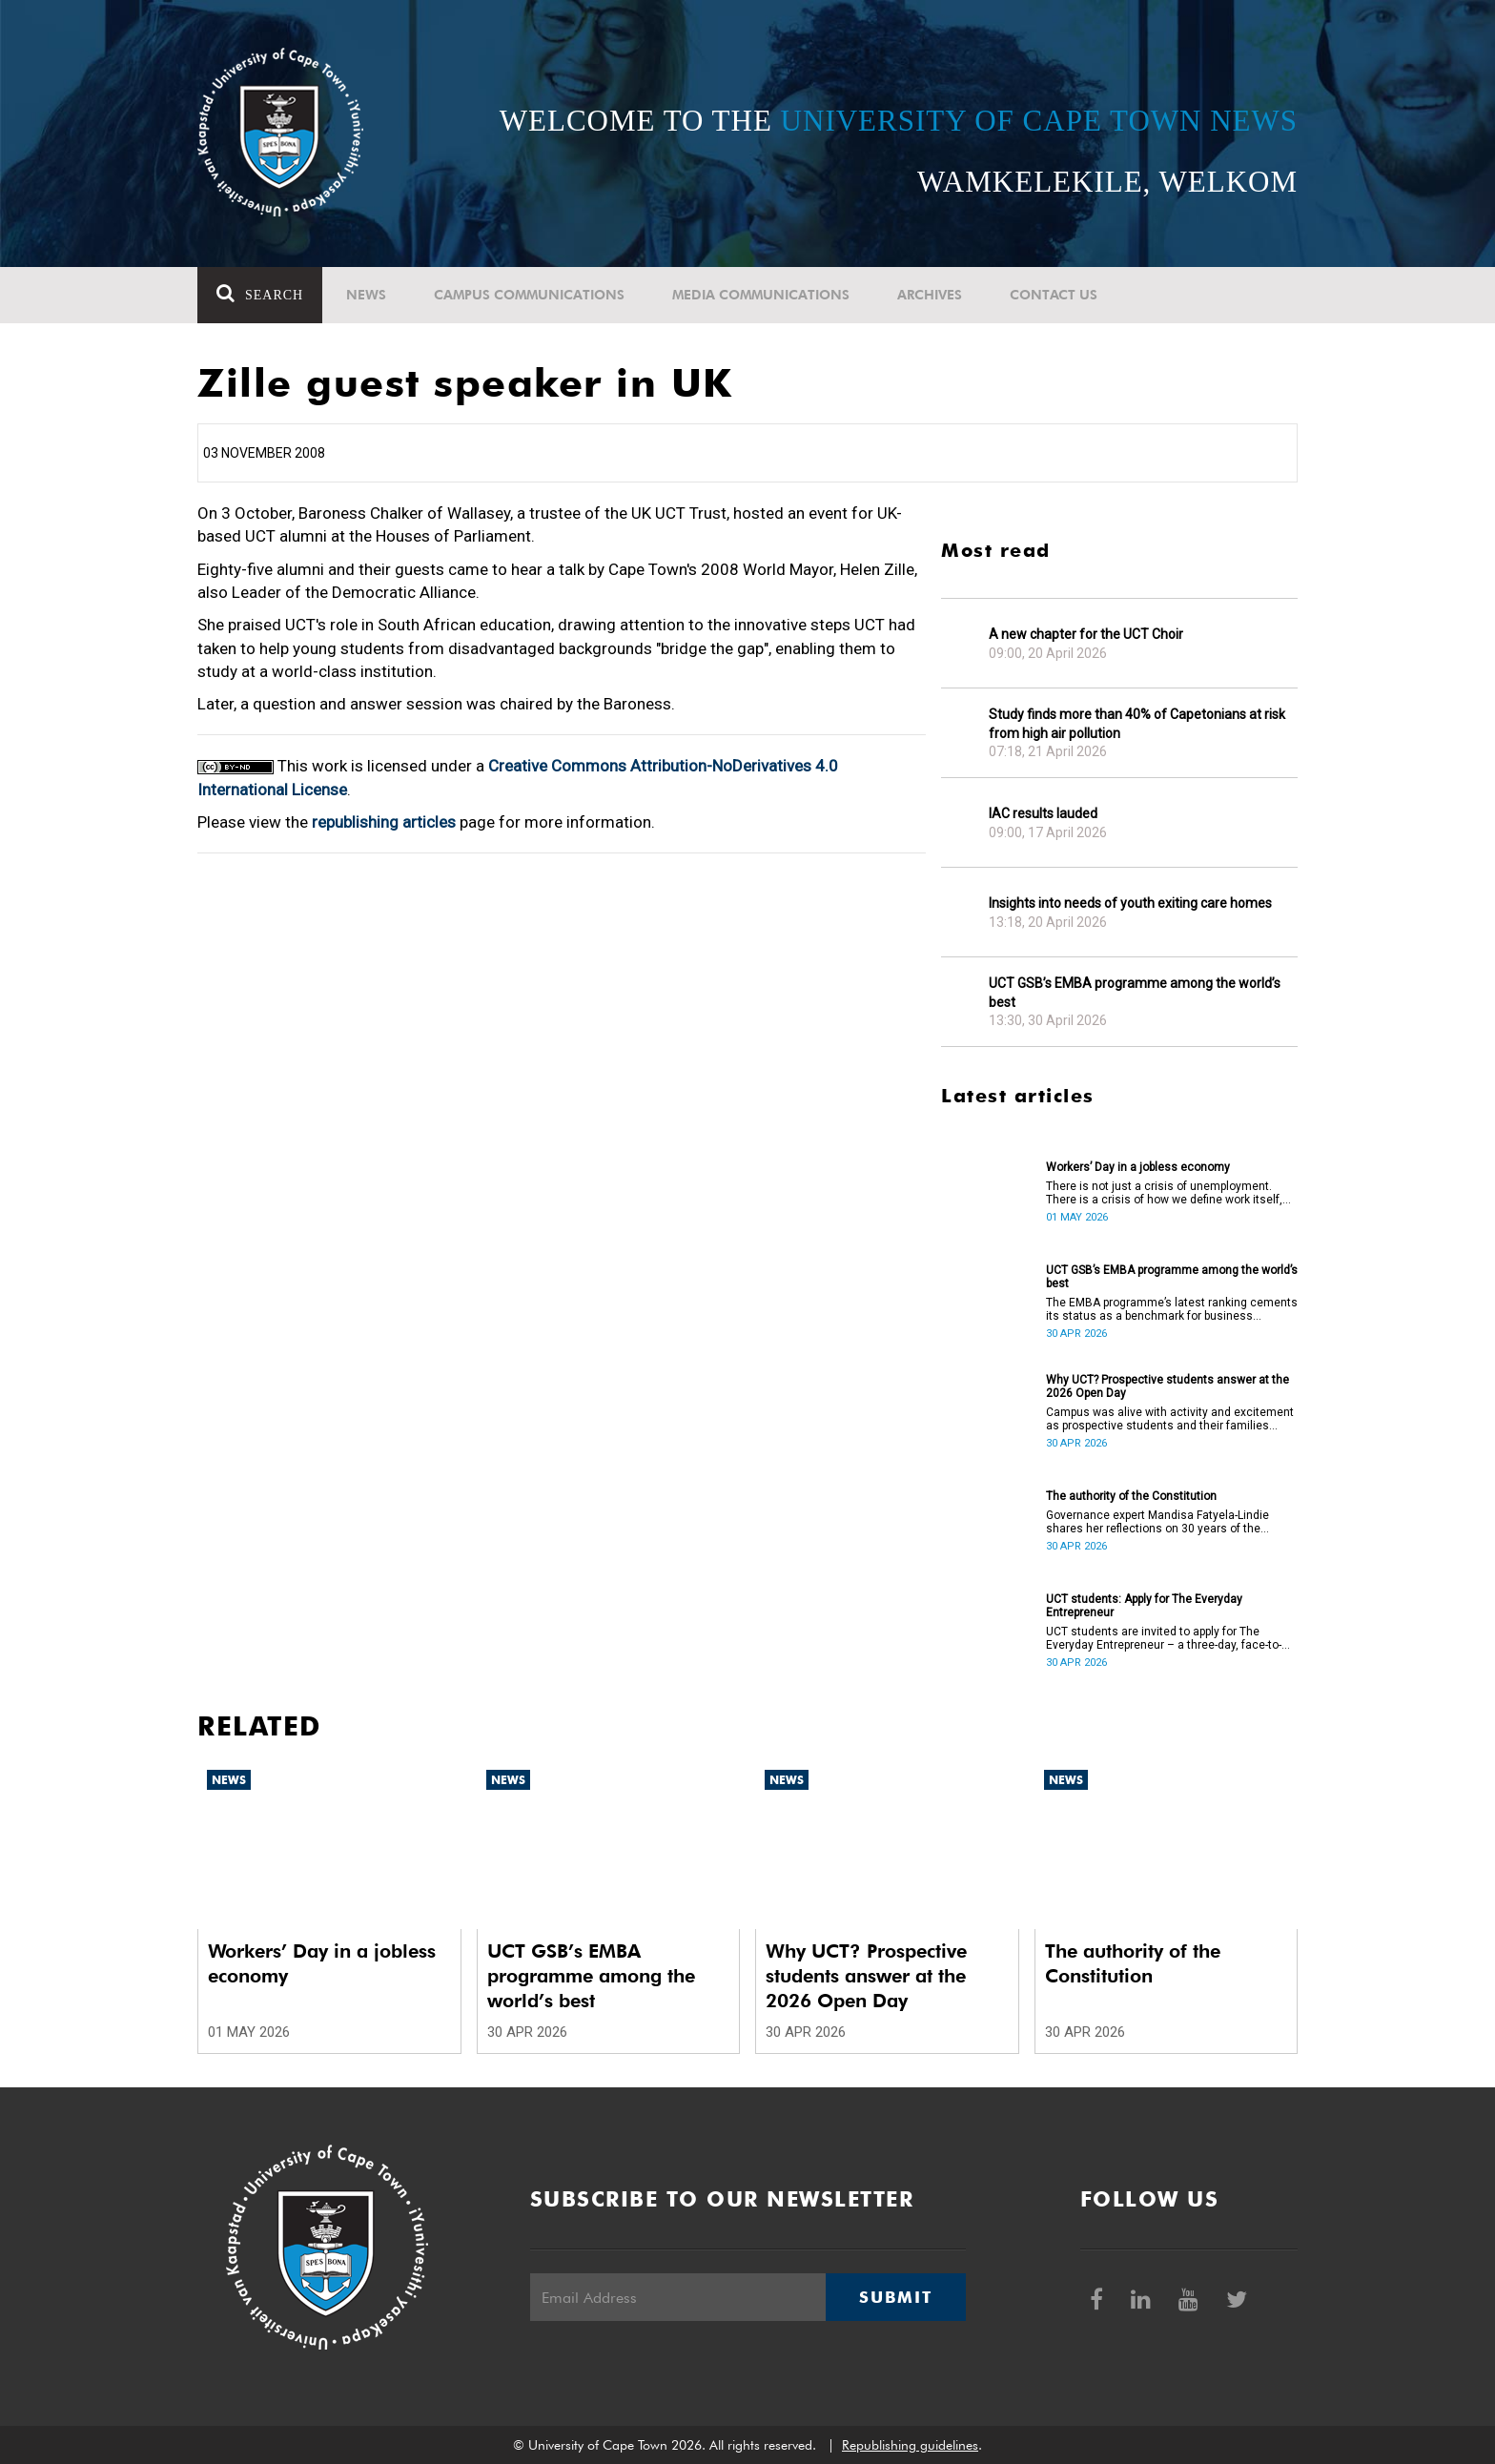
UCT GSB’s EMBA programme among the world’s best (1134, 992)
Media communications (761, 294)
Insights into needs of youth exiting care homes (1130, 903)
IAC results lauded (1043, 813)
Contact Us (1053, 294)
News (366, 294)
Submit (895, 2297)
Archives (929, 294)
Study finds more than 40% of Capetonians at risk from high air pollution (1137, 724)
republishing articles (384, 822)
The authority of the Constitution (1131, 1496)
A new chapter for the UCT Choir (1086, 634)
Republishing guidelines (910, 2445)
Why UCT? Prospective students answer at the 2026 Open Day (1167, 1386)
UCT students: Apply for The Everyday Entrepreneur (1144, 1605)
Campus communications (529, 294)
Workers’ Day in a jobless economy (1138, 1167)
